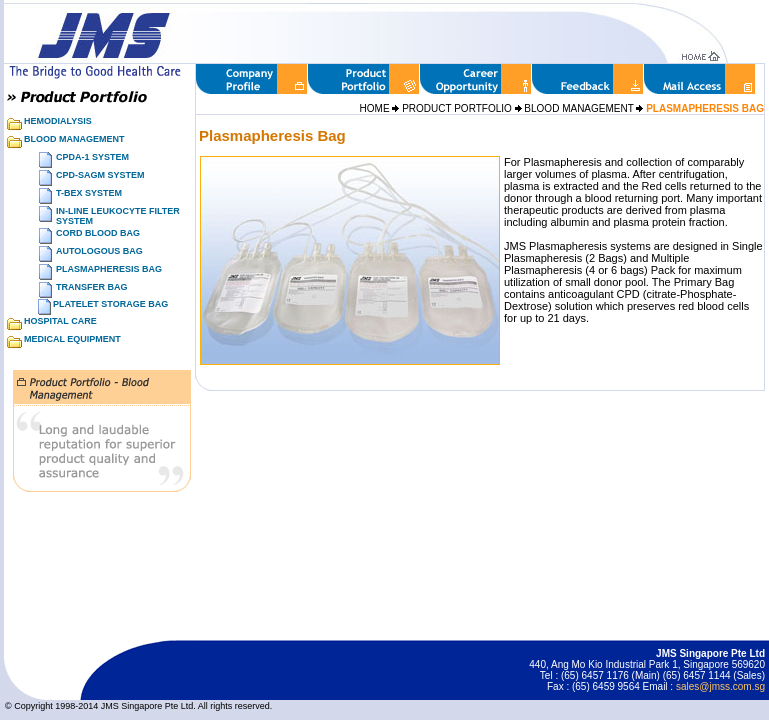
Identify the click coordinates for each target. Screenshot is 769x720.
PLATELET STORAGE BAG (110, 304)
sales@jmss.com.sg (720, 686)
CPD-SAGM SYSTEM (100, 175)
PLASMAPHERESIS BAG (109, 269)
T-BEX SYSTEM (89, 193)
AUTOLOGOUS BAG (99, 251)
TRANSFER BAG (92, 287)
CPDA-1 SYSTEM (92, 157)
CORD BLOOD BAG (98, 233)
